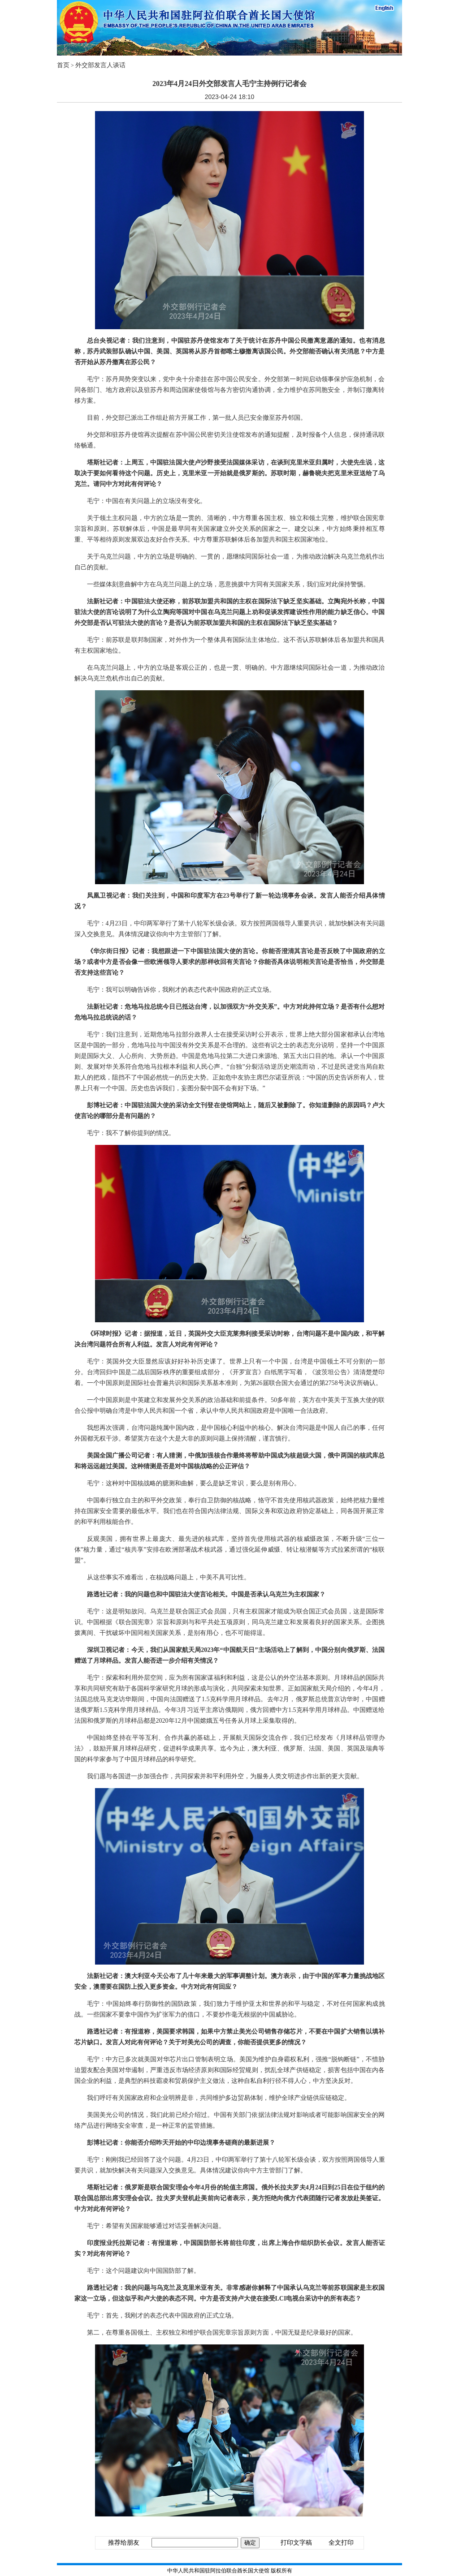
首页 (63, 65)
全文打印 (341, 2542)
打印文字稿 (296, 2542)
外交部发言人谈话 (100, 65)
